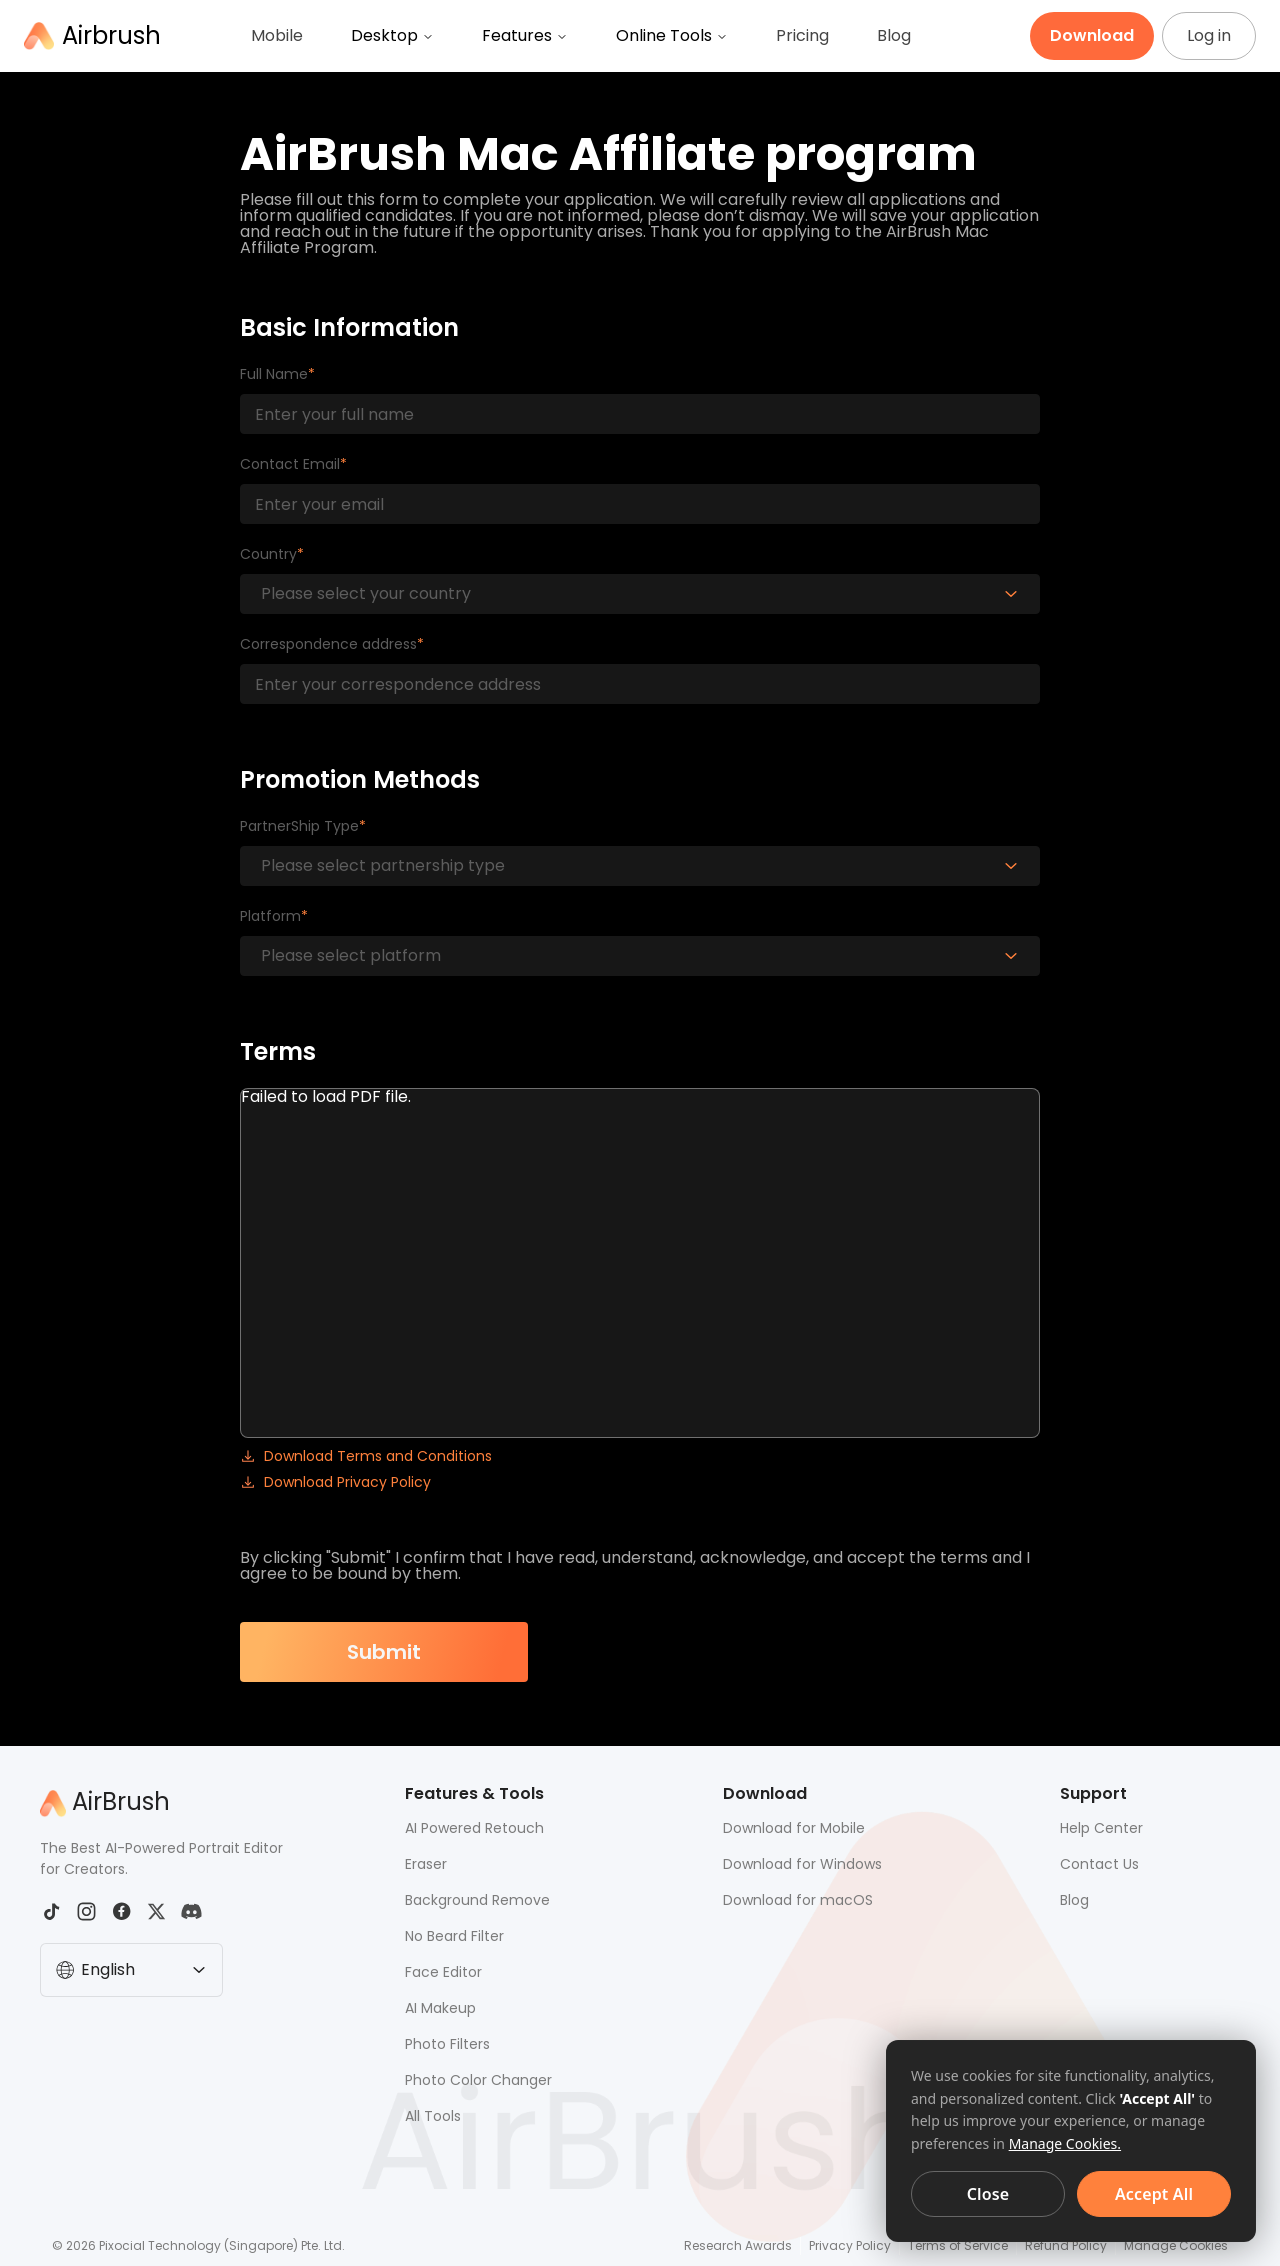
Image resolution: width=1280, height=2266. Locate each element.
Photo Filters (447, 2044)
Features (525, 35)
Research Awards (738, 2245)
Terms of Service (958, 2245)
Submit (384, 1652)
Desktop (392, 35)
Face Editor (443, 1972)
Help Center (1101, 1828)
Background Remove (477, 1900)
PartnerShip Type (299, 826)
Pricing (802, 35)
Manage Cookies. (1065, 2143)
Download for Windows (802, 1864)
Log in (1209, 35)
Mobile (277, 35)
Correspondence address (328, 644)
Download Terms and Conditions (366, 1455)
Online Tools (672, 35)
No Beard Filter (454, 1936)
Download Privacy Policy (335, 1481)
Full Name (274, 374)
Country (268, 554)
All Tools (433, 2116)
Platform (270, 916)
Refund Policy (1066, 2245)
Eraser (426, 1864)
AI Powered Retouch (474, 1828)
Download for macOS (798, 1900)
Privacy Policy (850, 2245)
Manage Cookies (1176, 2245)
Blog (894, 35)
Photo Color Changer (478, 2080)
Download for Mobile (794, 1828)
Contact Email (290, 464)
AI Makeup (440, 2008)
